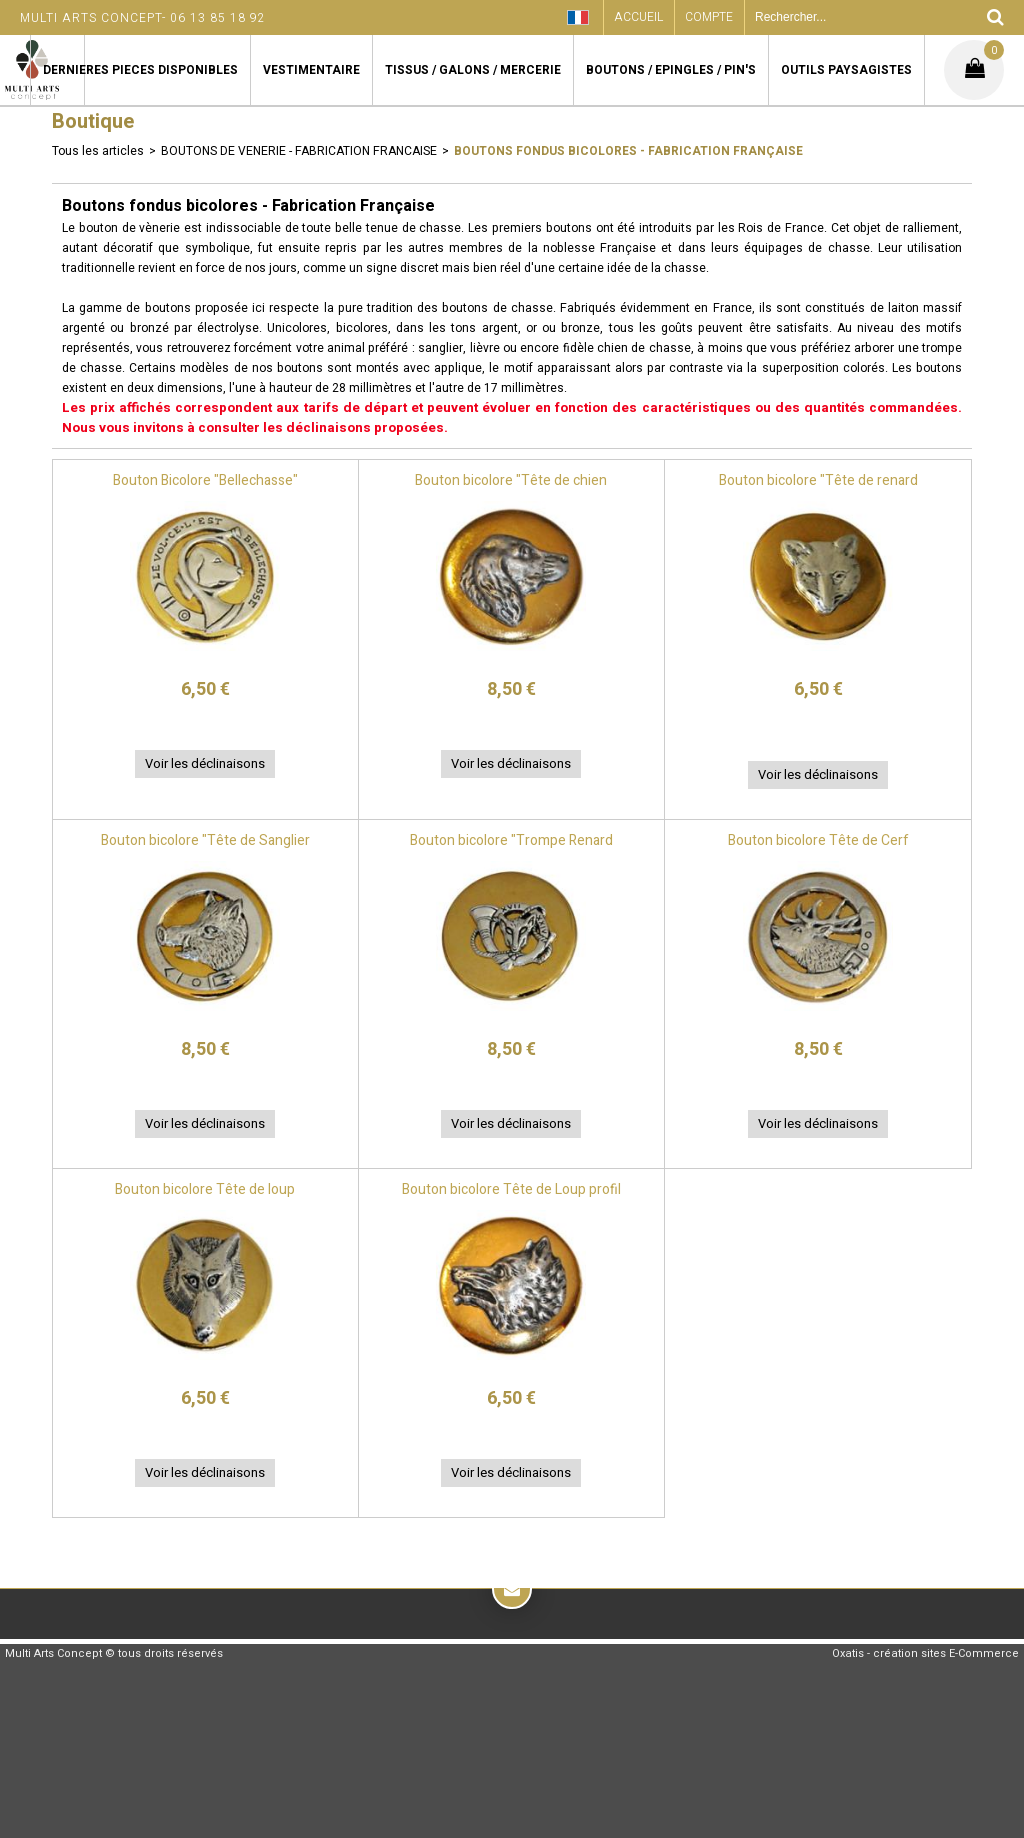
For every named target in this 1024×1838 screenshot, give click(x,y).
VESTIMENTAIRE (311, 70)
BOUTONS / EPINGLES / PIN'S (671, 70)
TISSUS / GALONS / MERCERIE (473, 70)
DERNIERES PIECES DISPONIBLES (140, 70)
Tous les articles (98, 151)
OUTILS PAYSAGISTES (846, 70)
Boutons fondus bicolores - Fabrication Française (628, 151)
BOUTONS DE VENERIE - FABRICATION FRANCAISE (299, 151)
